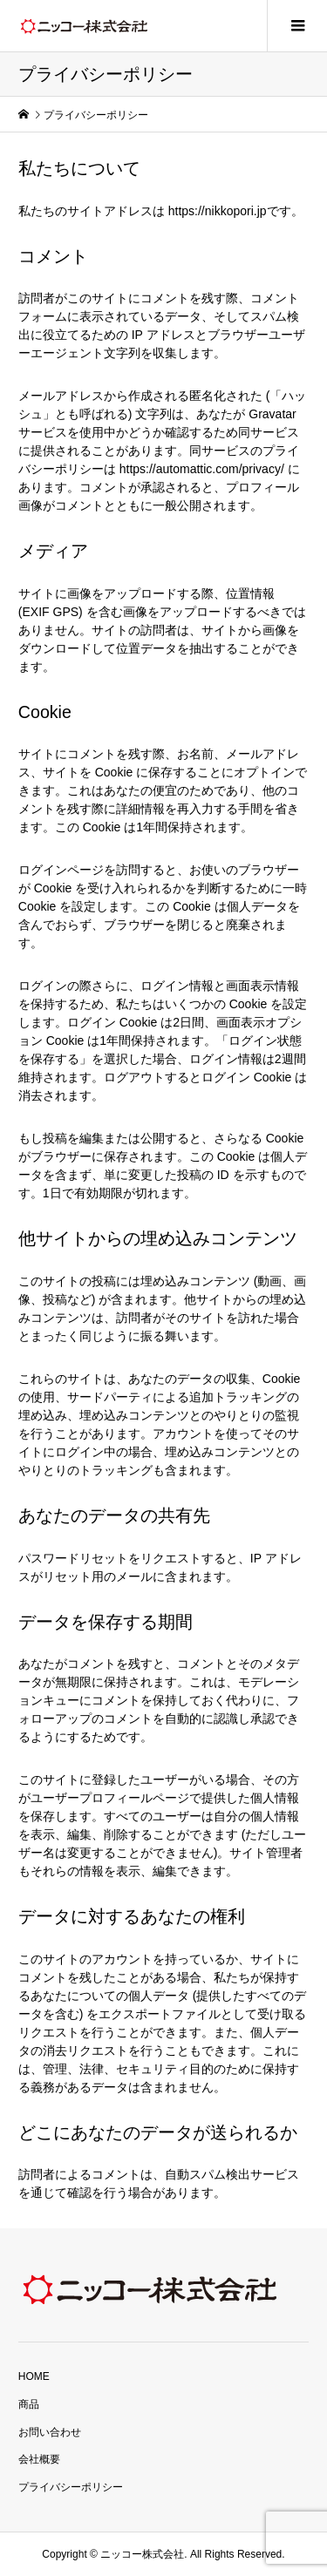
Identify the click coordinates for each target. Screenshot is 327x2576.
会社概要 (39, 2459)
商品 (28, 2404)
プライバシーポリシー (70, 2487)
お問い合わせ (49, 2432)
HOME (34, 2376)
